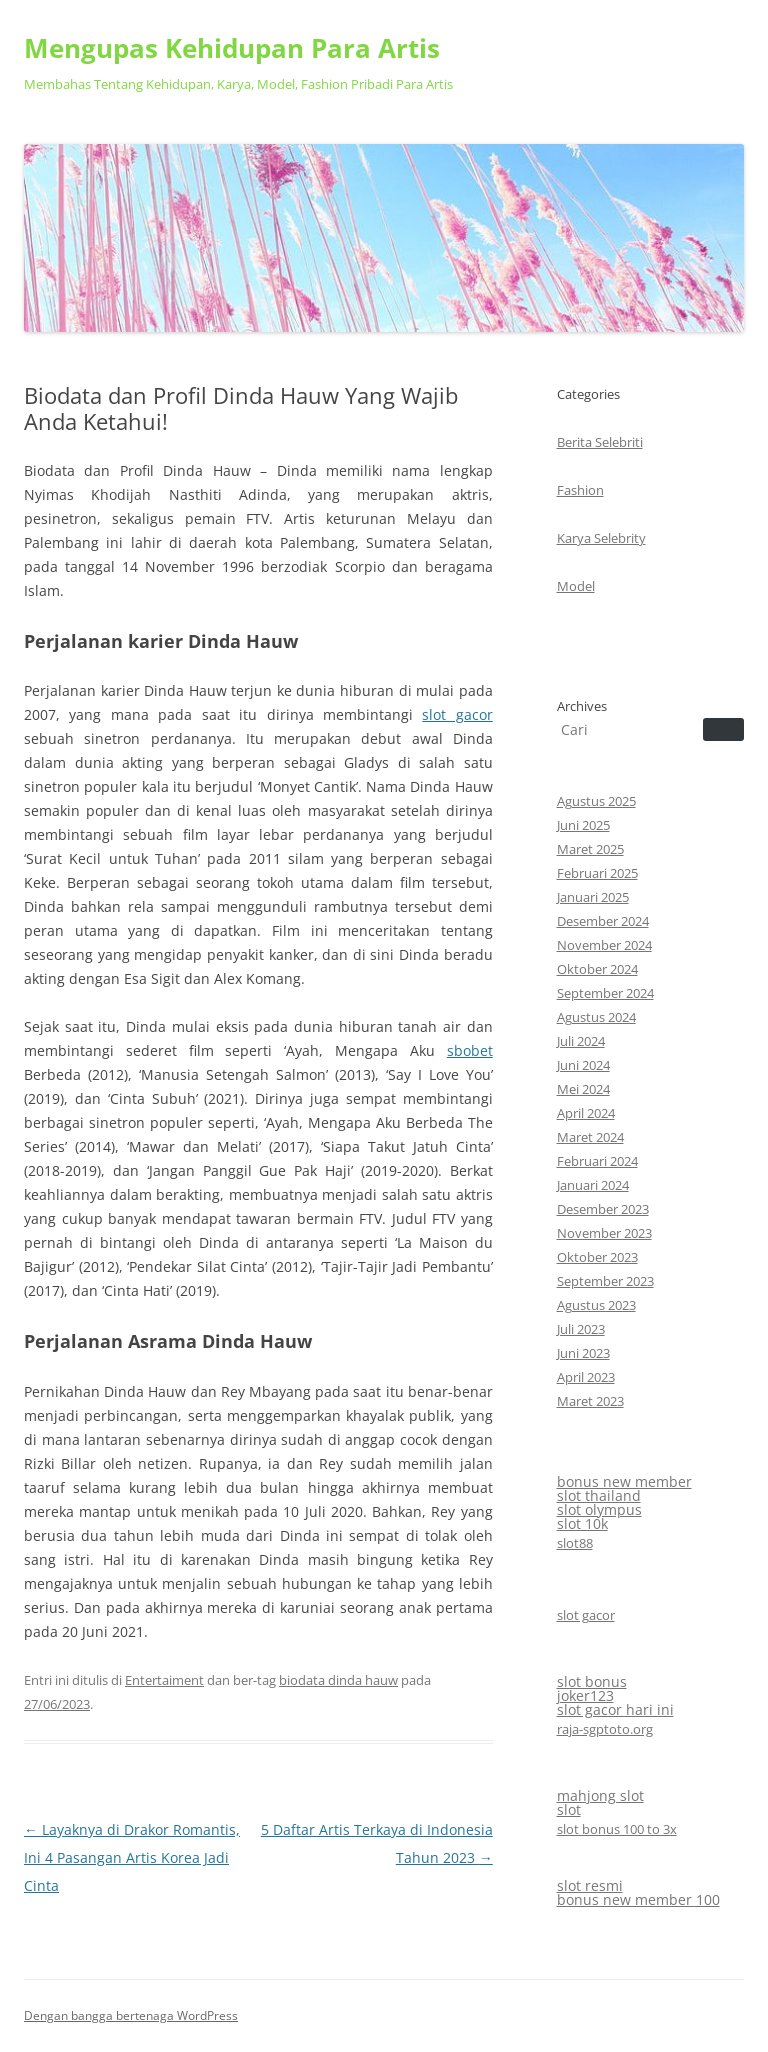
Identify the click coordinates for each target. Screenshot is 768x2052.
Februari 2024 (597, 1161)
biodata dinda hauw (338, 1680)
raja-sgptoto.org (605, 1729)
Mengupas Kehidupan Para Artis (232, 48)
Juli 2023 (581, 1329)
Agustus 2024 (596, 1017)
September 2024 (605, 993)
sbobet (470, 1050)
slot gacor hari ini (615, 1709)
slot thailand (599, 1495)
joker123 (585, 1695)
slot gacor (457, 714)
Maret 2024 (590, 1137)
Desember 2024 (603, 921)
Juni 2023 (583, 1353)
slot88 (575, 1543)
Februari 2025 (597, 873)
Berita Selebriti (600, 442)
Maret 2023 (590, 1401)
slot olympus (599, 1509)
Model (576, 586)
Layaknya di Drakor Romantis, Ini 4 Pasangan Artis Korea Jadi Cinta (132, 1857)
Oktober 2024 (597, 969)
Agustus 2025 (596, 801)
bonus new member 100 (638, 1899)
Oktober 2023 (597, 1257)
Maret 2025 (590, 849)
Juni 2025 (583, 825)
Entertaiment (164, 1680)
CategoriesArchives (601, 550)
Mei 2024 (583, 1089)
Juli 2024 (581, 1041)
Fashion (580, 490)
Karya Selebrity (601, 538)
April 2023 (586, 1377)
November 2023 (604, 1233)
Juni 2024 (583, 1065)
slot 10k (582, 1523)
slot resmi (590, 1885)
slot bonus (592, 1681)
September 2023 (605, 1281)
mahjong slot (600, 1795)
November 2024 (604, 945)
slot (569, 1809)
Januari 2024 (593, 1185)
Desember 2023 (603, 1209)
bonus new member (624, 1481)
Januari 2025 (593, 897)
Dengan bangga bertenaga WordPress (131, 2015)
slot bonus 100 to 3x (617, 1829)
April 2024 (586, 1113)
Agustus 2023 (596, 1305)
